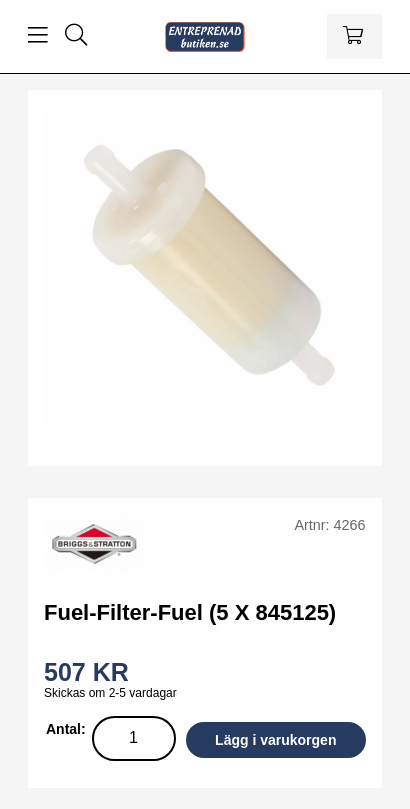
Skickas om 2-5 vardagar (110, 693)
